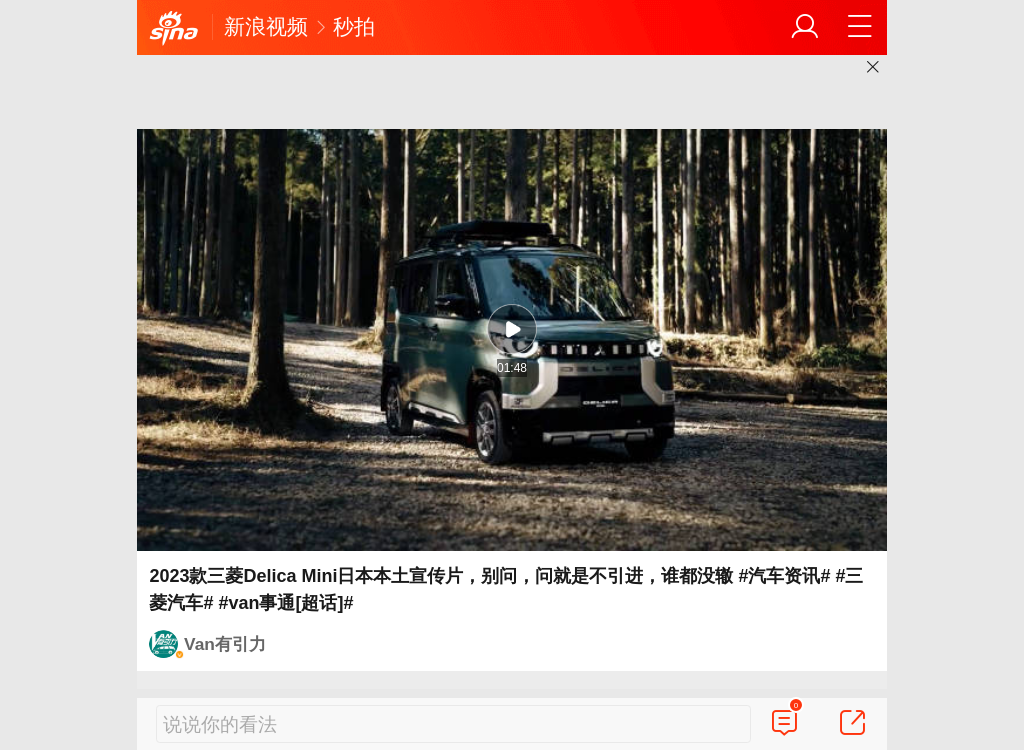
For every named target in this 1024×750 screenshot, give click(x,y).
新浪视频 (266, 26)
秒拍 (354, 26)
